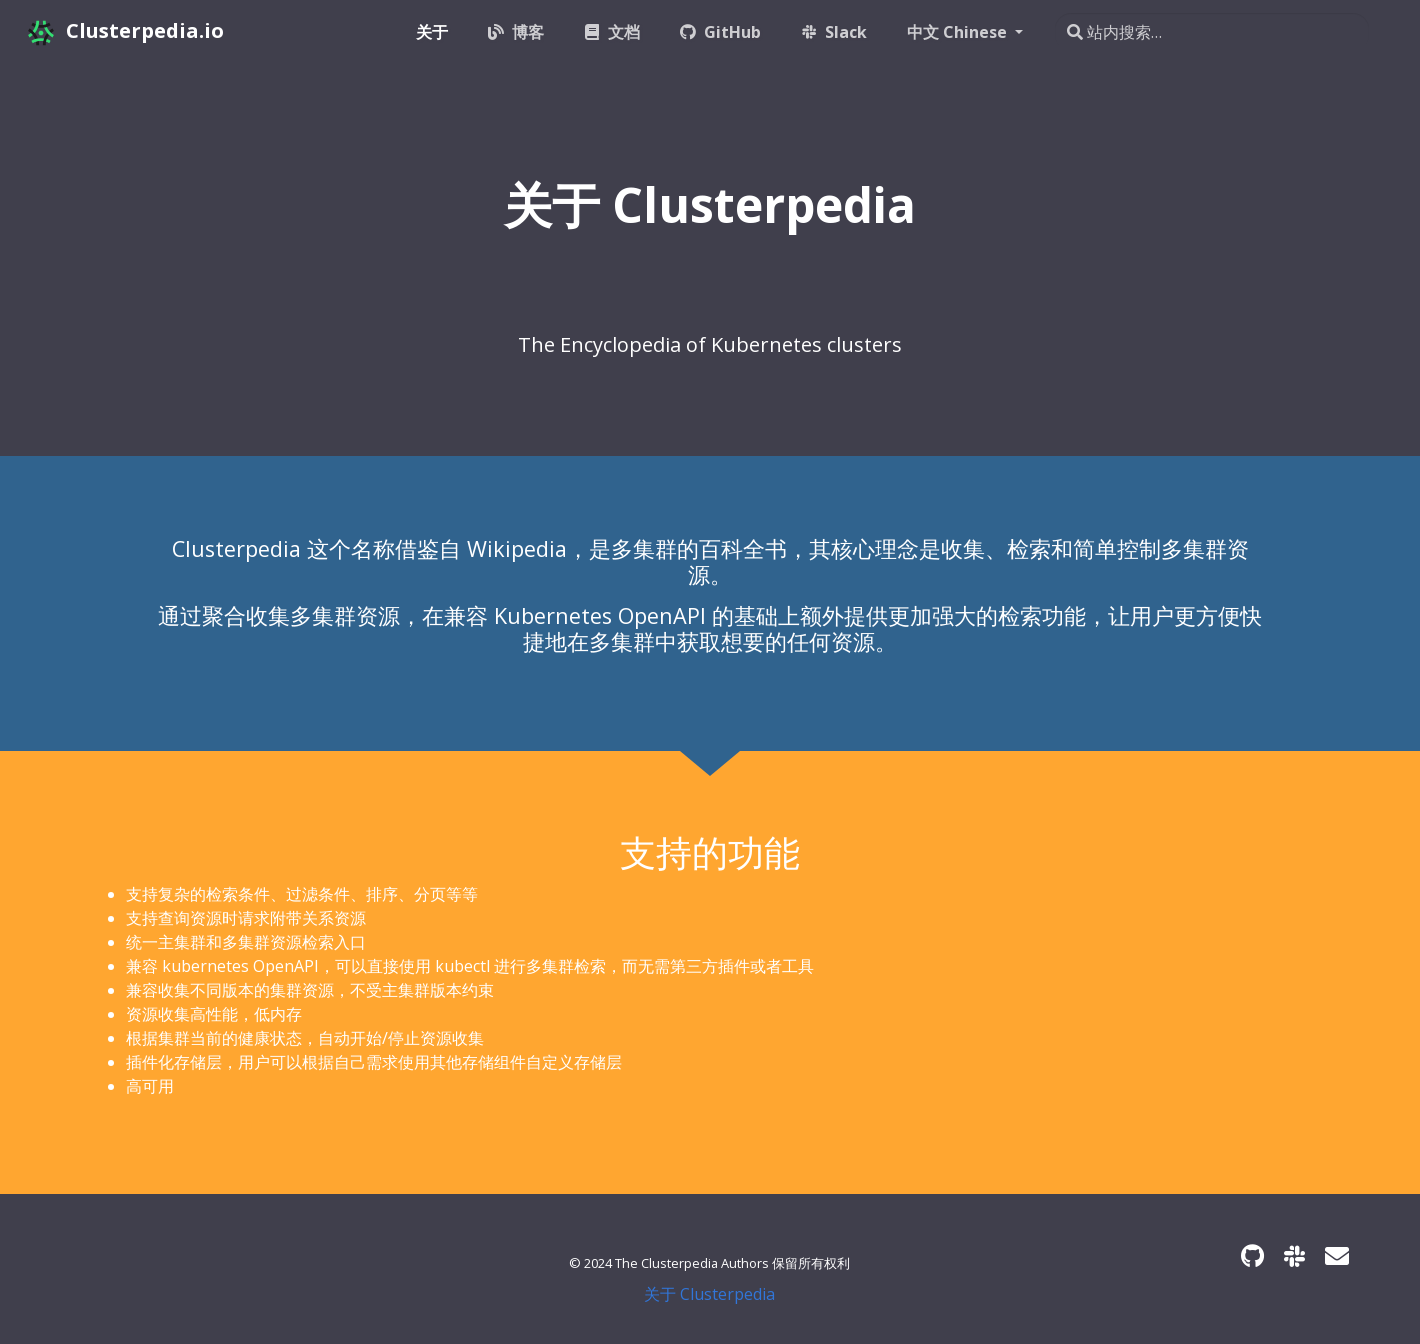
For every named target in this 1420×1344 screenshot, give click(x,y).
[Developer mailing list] (1337, 1255)
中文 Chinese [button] (959, 32)
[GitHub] (1252, 1255)
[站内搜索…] (1212, 32)
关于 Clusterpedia (709, 1294)
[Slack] (1294, 1255)
